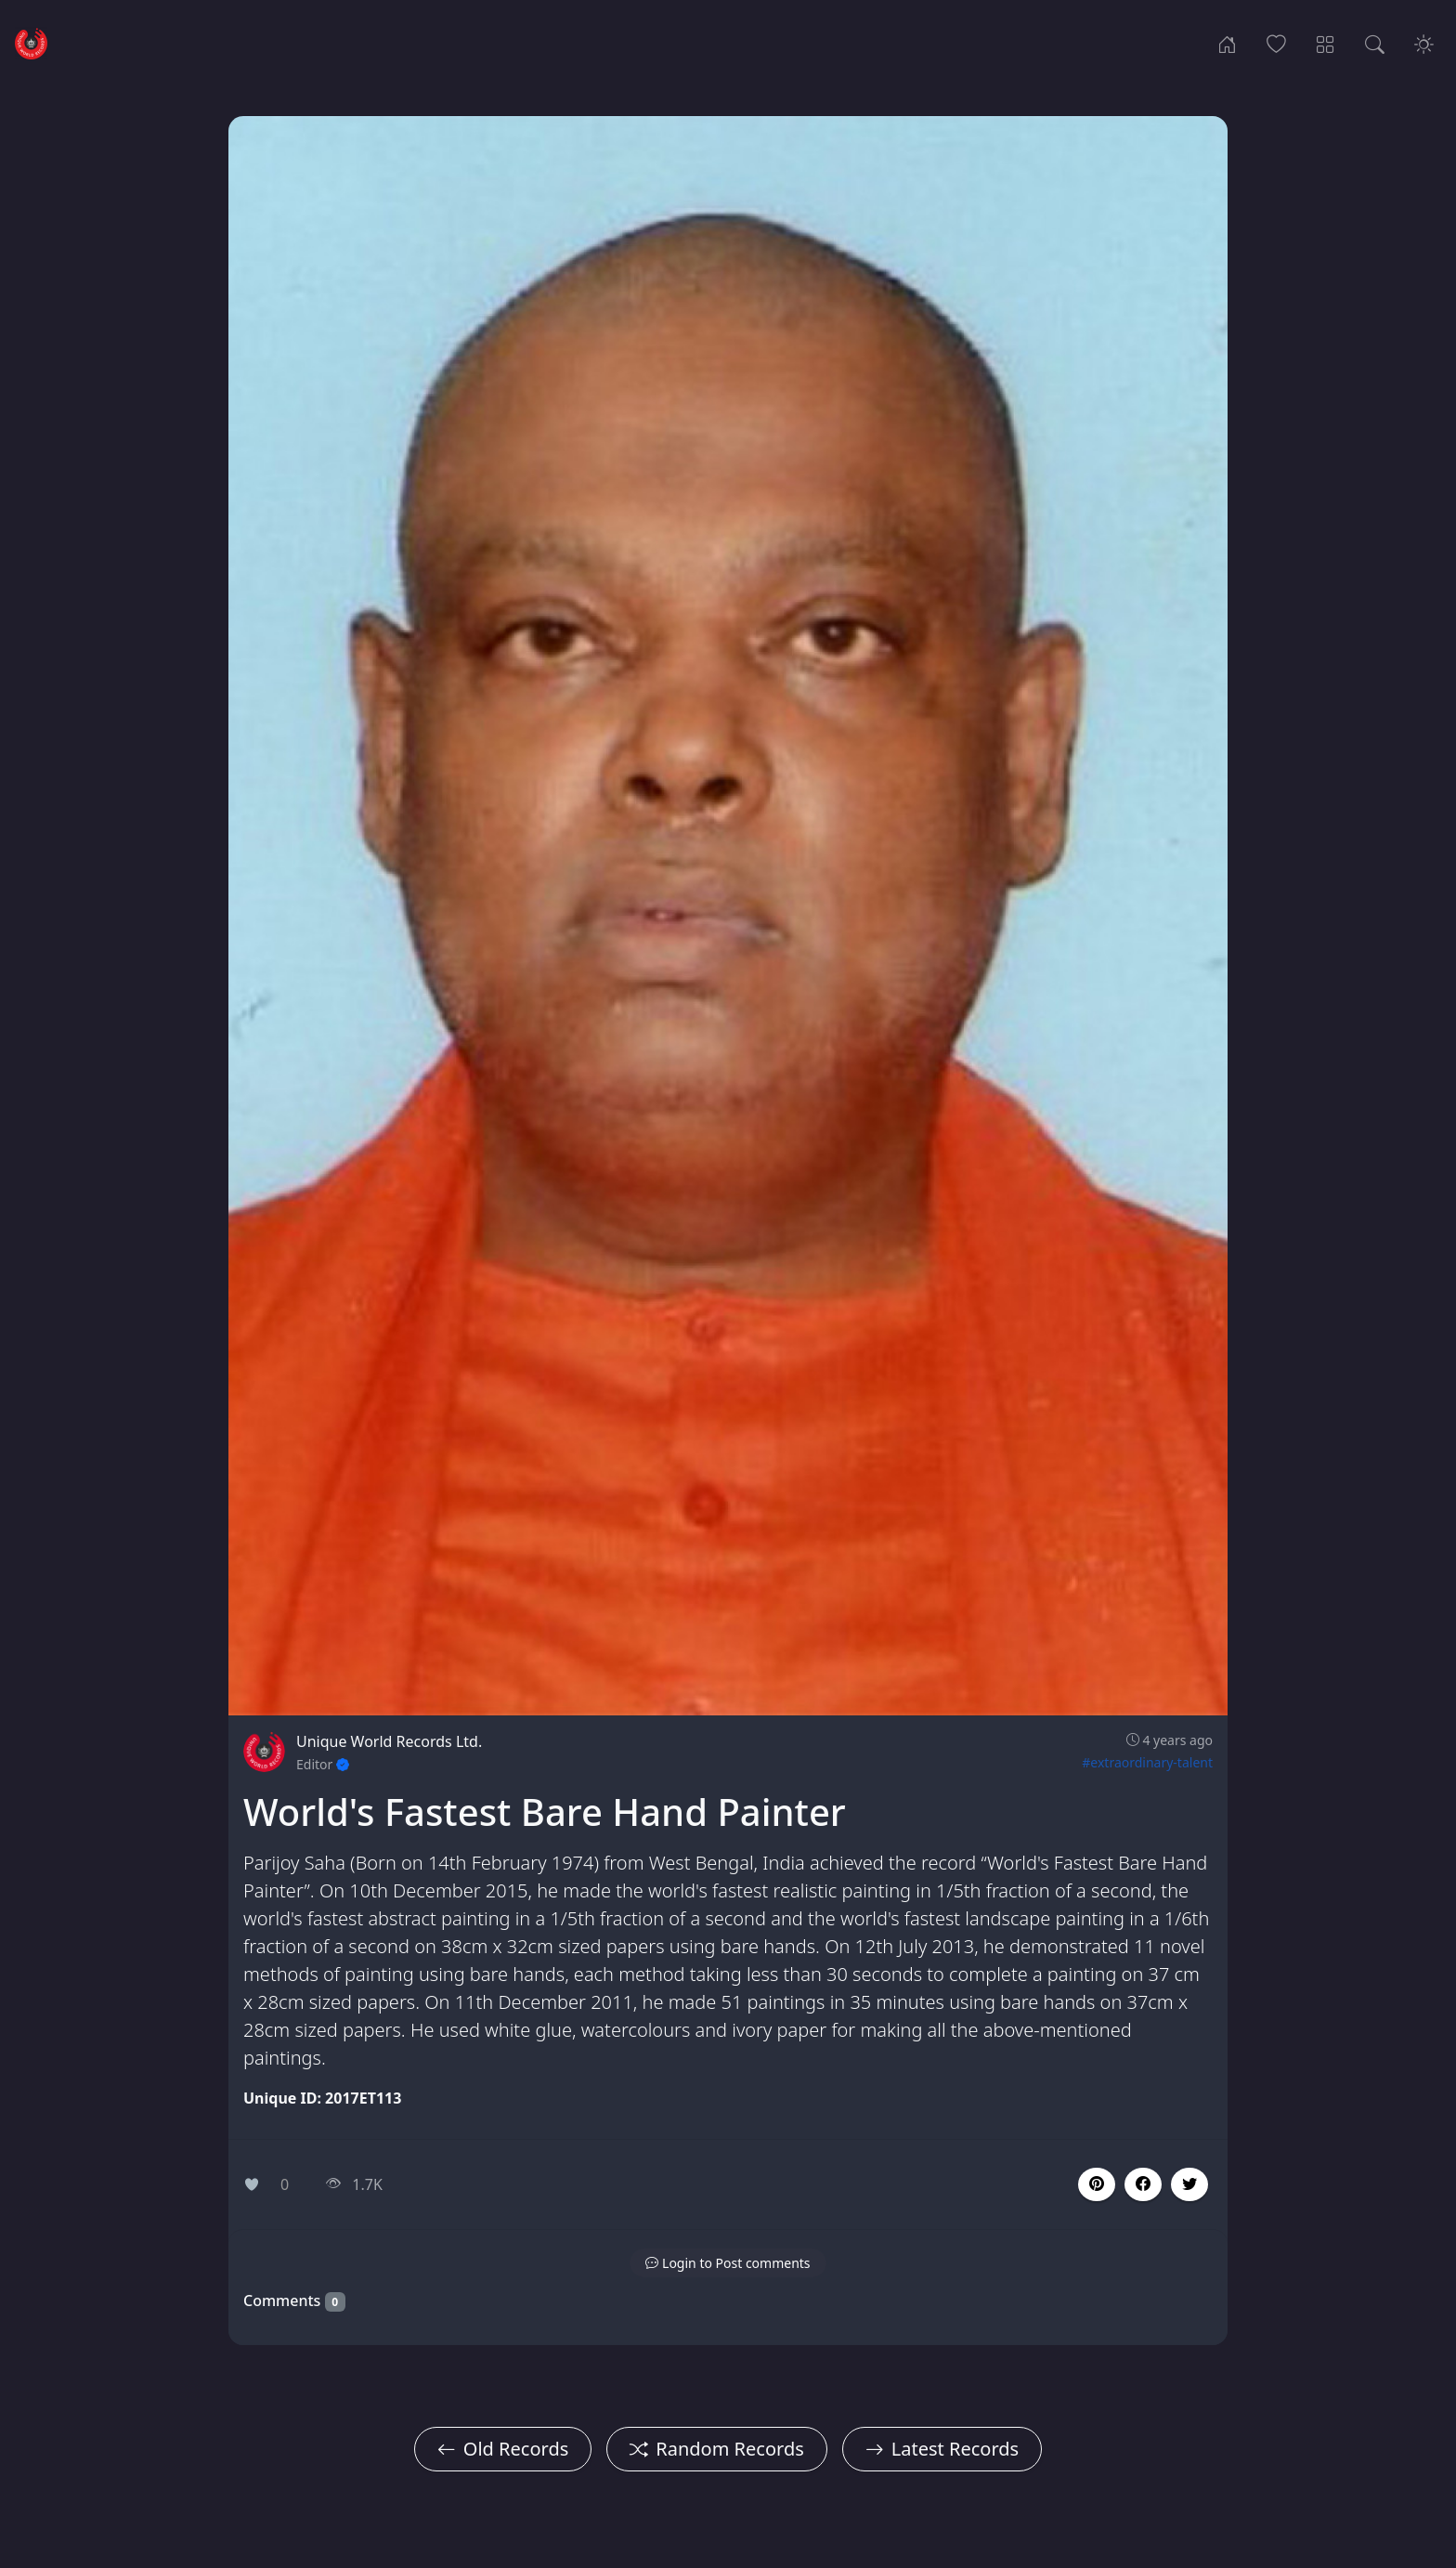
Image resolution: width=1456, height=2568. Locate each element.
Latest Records (942, 2448)
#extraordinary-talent (1147, 1762)
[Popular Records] (1276, 42)
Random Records (716, 2448)
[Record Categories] (1325, 42)
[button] (1143, 2184)
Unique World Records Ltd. (389, 1741)
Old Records (502, 2448)
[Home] (1227, 42)
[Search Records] (1375, 42)
